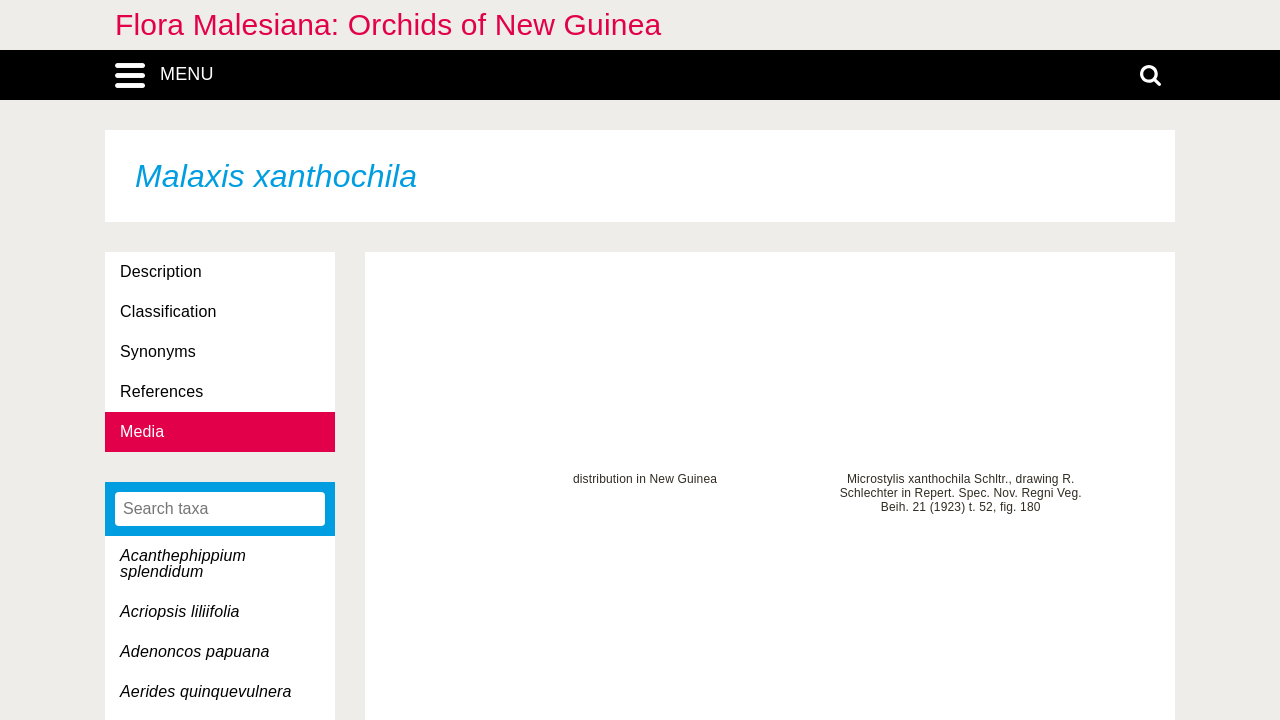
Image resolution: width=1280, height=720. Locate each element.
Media (142, 431)
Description (161, 271)
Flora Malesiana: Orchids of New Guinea (388, 24)
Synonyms (158, 351)
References (161, 391)
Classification (168, 311)
